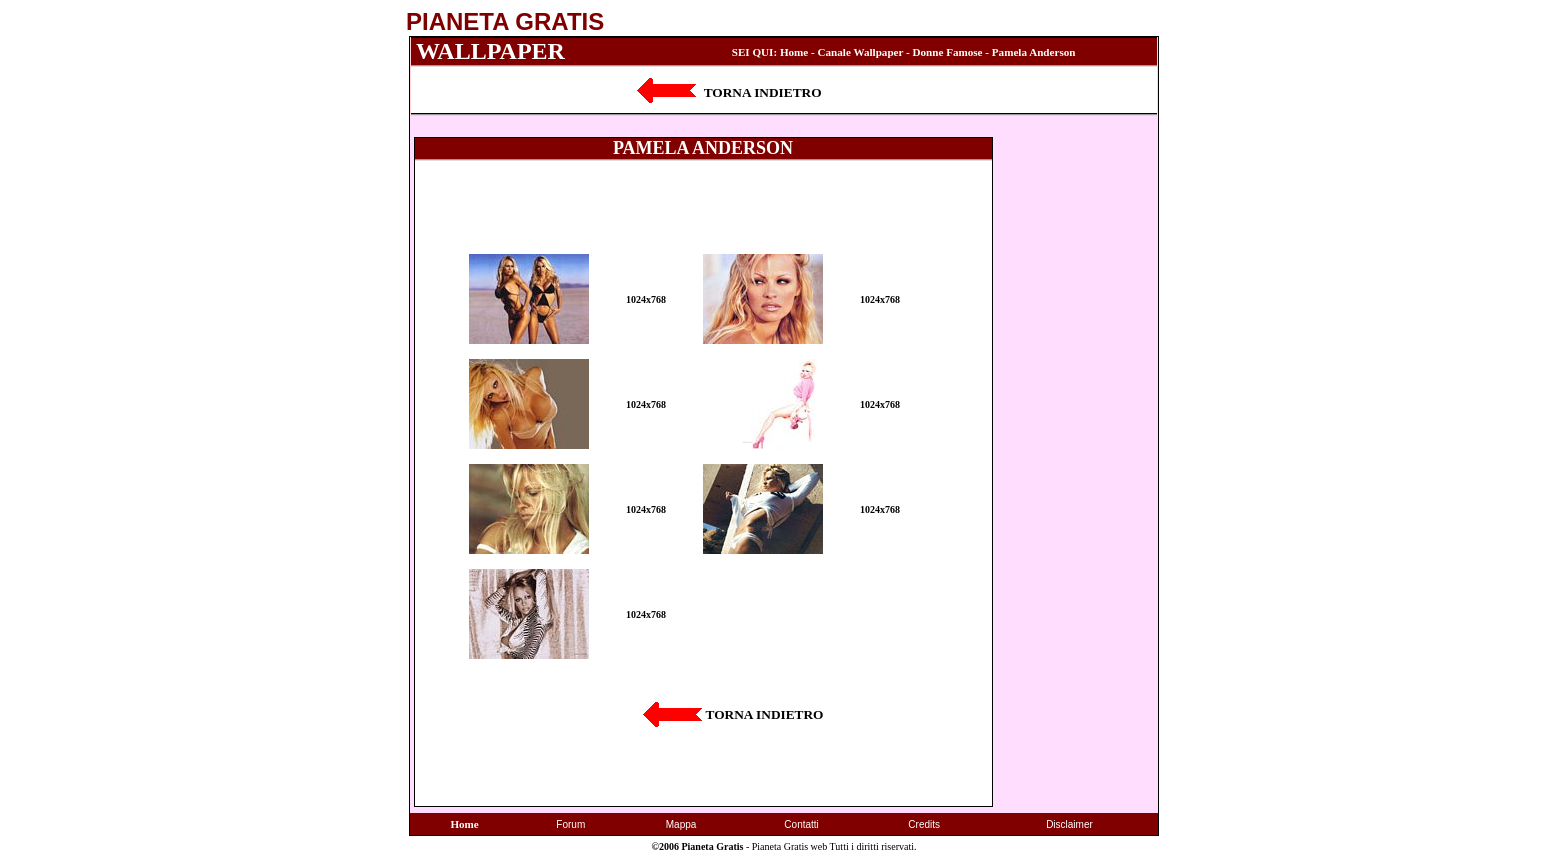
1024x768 (646, 299)
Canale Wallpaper (861, 52)
